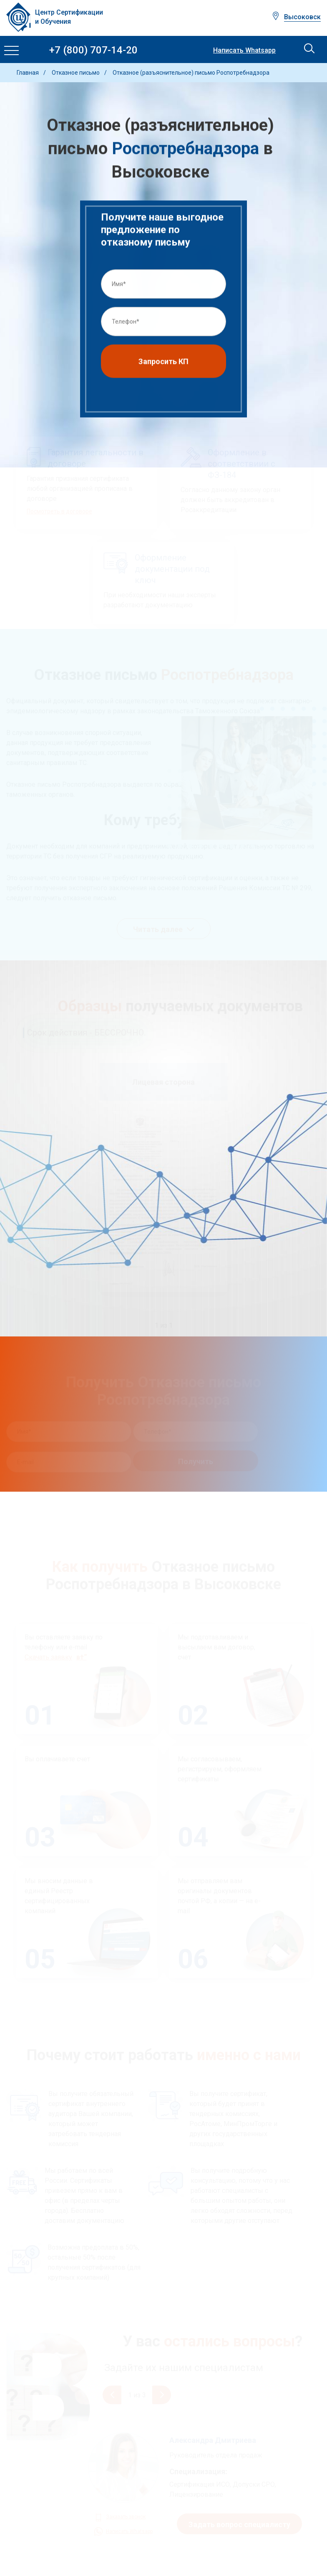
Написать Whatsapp (244, 50)
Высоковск (302, 17)
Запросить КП (163, 363)
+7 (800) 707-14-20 (93, 50)
